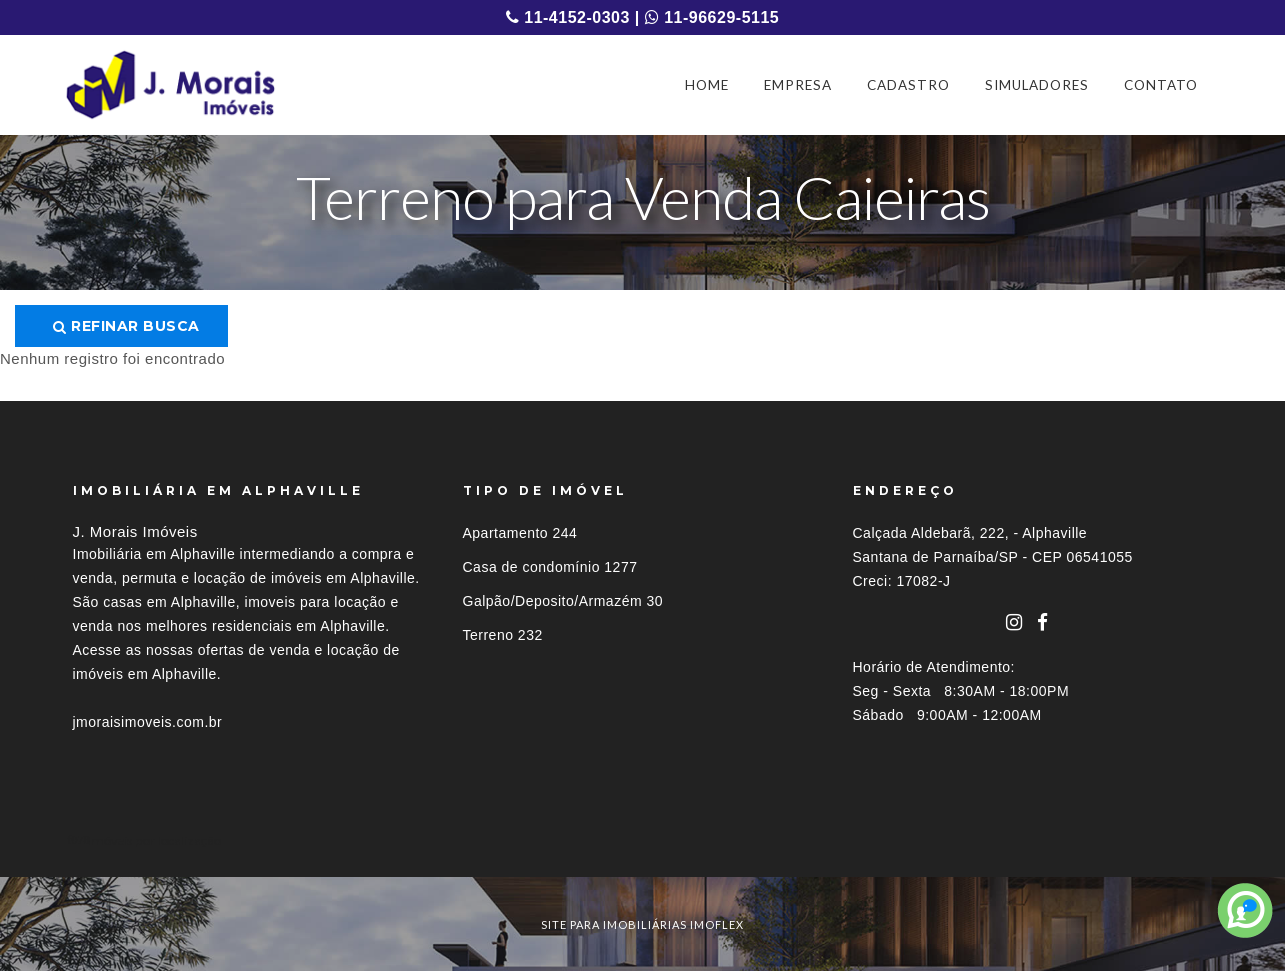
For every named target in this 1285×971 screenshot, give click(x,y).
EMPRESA (798, 85)
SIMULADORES (1037, 85)
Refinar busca (126, 326)
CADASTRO (908, 85)
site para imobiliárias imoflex (642, 924)
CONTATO (1161, 85)
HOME (707, 85)
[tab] (643, 840)
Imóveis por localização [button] (154, 840)
